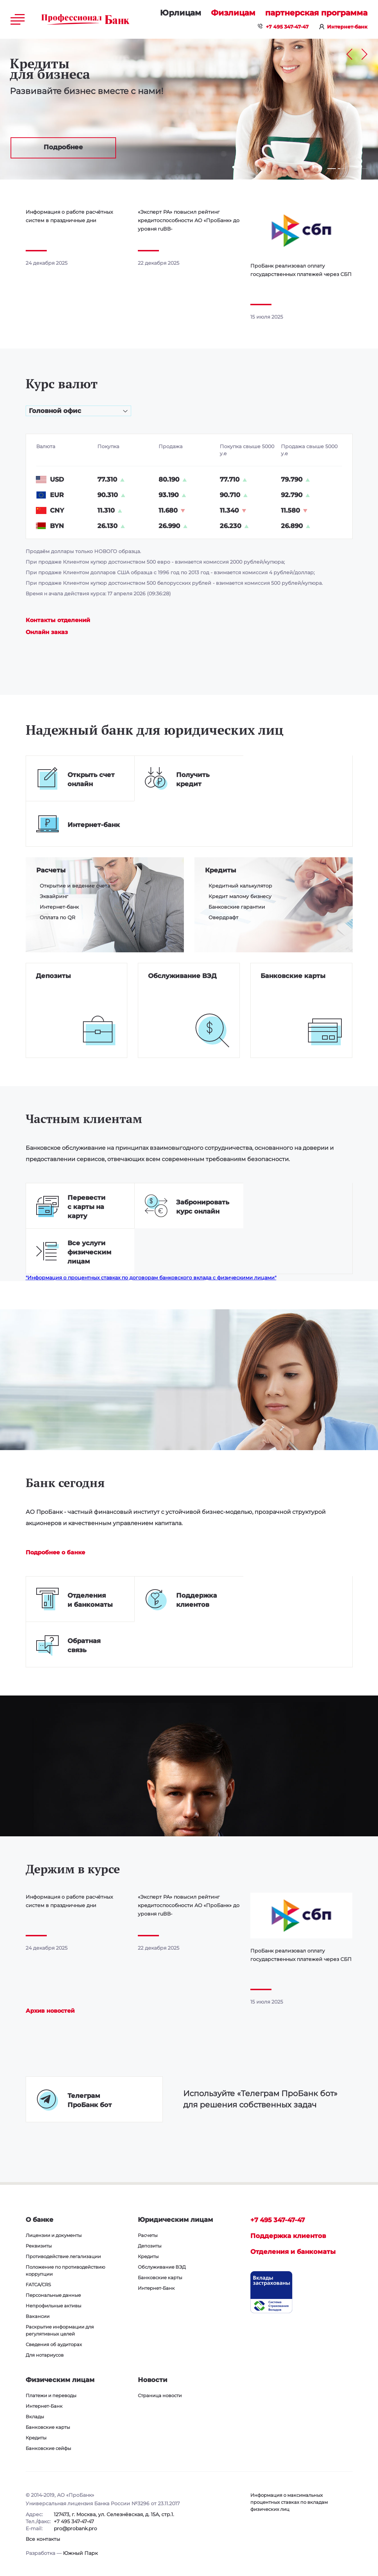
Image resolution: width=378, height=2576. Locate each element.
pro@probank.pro (75, 2528)
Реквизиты (39, 2246)
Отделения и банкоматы (292, 2252)
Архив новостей (50, 2010)
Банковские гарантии (237, 907)
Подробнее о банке (55, 1552)
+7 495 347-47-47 (287, 27)
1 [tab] (331, 168)
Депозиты (53, 976)
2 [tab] (338, 168)
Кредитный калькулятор (240, 886)
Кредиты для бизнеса (50, 68)
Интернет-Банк (156, 2288)
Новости (152, 2380)
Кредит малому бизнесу (240, 896)
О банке (39, 2220)
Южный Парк (80, 2553)
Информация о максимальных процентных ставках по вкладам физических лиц (289, 2502)
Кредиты (220, 870)
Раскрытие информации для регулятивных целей (60, 2330)
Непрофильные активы (53, 2305)
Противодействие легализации (63, 2256)
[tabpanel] (189, 109)
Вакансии (38, 2316)
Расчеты (50, 870)
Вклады (35, 2416)
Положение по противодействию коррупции (65, 2270)
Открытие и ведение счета (75, 886)
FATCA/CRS (38, 2284)
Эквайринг (54, 896)
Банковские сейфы (48, 2448)
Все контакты (43, 2539)
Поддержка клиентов (288, 2236)
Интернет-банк (347, 27)
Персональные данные (53, 2295)
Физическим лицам (233, 13)
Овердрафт (223, 917)
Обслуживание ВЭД (182, 976)
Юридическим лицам (180, 13)
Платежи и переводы (51, 2395)
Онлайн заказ (47, 632)
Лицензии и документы (54, 2235)
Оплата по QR (57, 917)
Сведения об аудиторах (54, 2344)
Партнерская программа (316, 13)
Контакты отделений (58, 620)
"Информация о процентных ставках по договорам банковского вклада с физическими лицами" (151, 1277)
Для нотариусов (45, 2355)
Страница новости (160, 2395)
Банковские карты (293, 976)
